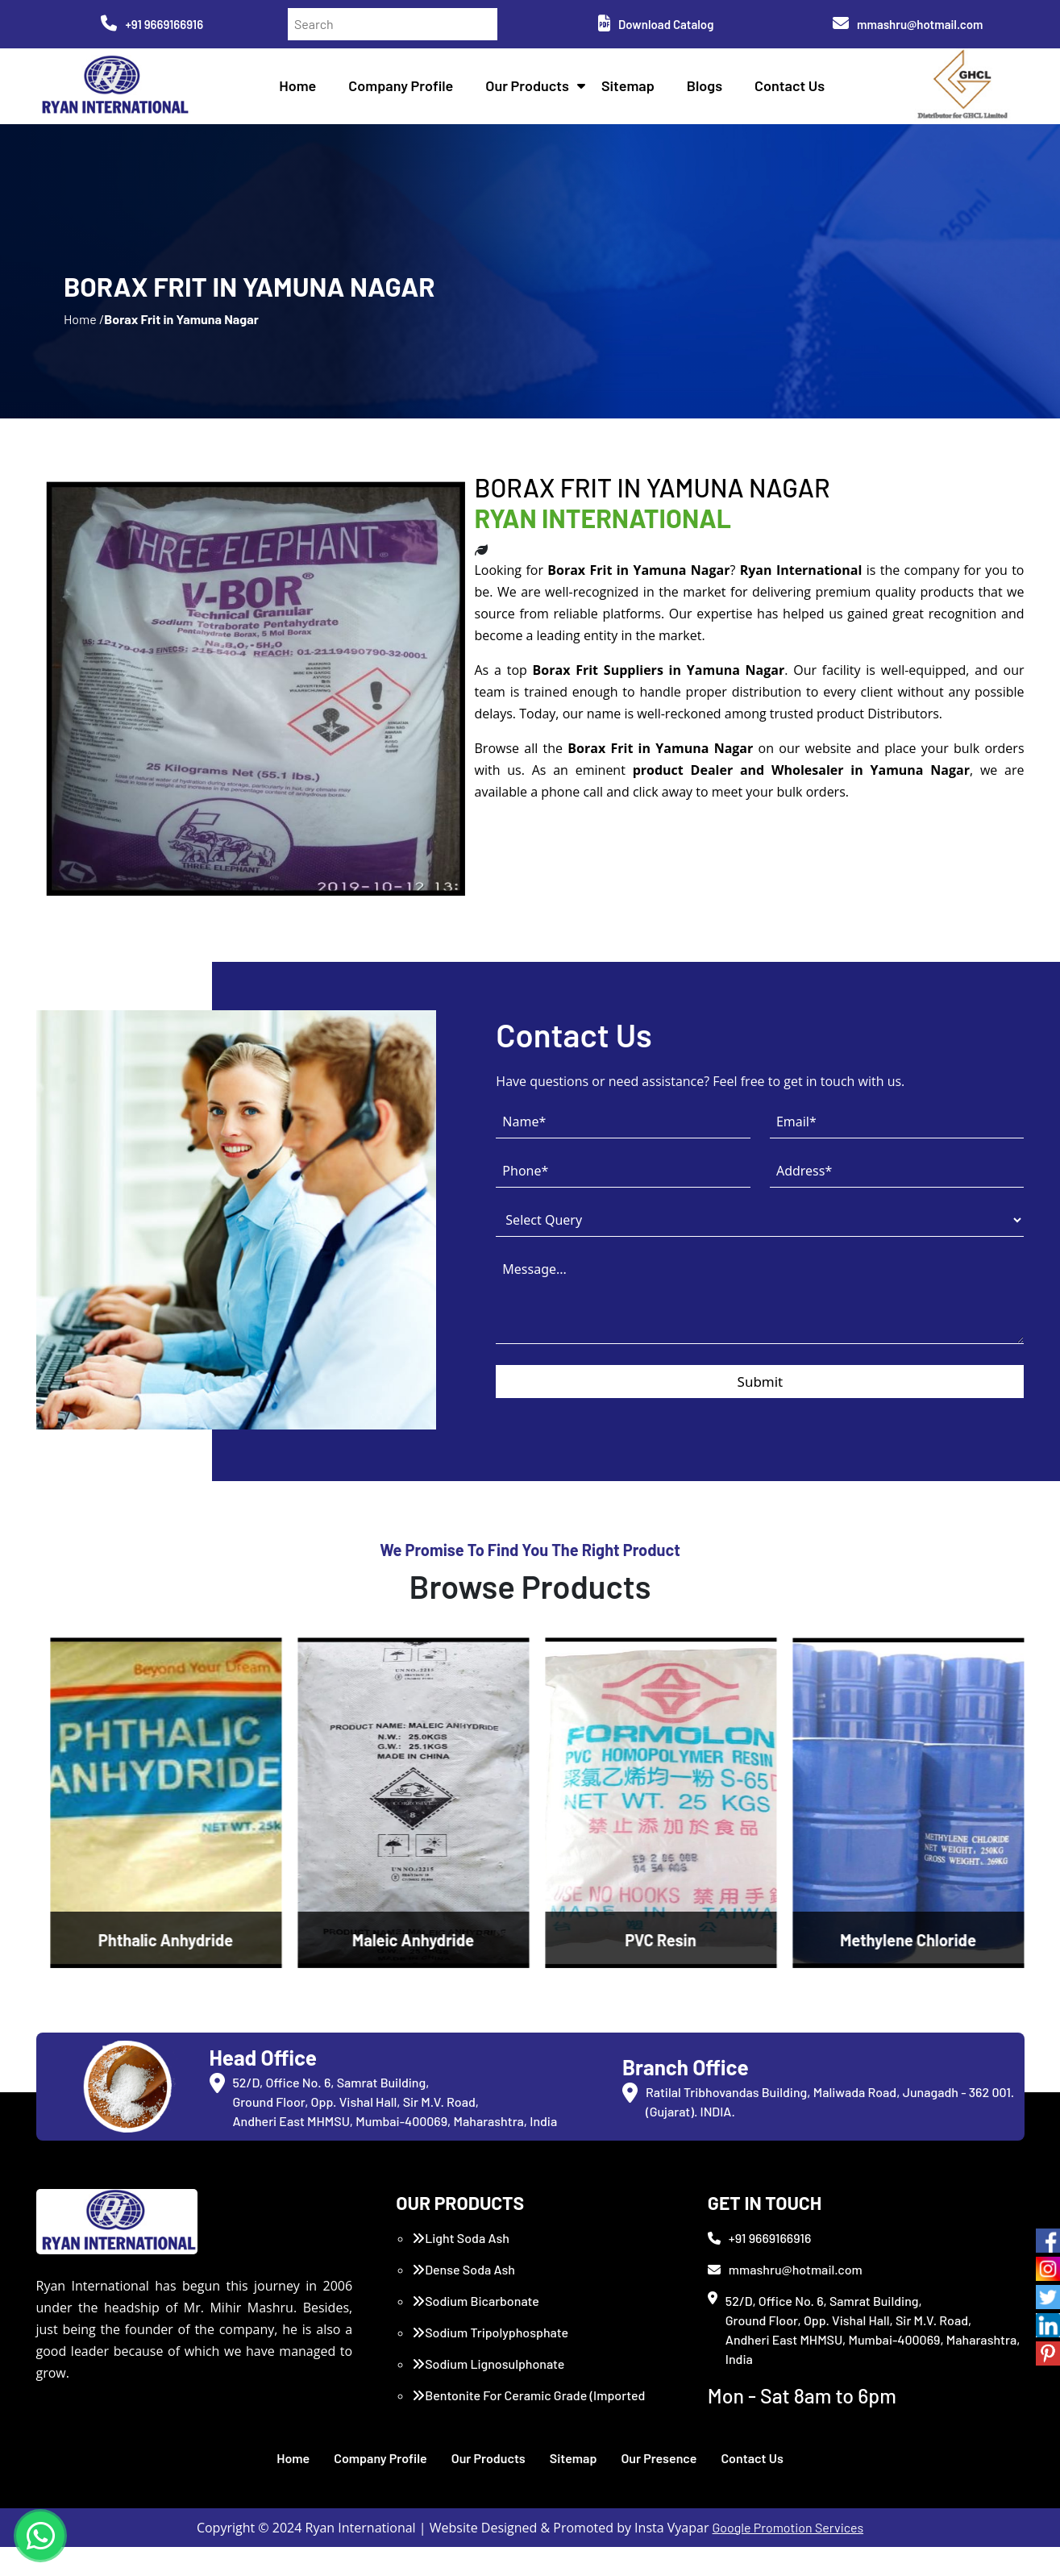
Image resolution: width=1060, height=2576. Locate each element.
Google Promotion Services (788, 2556)
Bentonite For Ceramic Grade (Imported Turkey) (528, 2433)
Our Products (531, 89)
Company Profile (404, 89)
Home (301, 89)
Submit (761, 1414)
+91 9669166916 (152, 24)
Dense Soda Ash (463, 2298)
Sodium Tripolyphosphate (490, 2361)
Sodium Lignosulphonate (488, 2392)
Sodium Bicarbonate (475, 2329)
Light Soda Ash (460, 2266)
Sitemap (631, 89)
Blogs (707, 89)
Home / (84, 338)
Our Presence (658, 2487)
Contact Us (793, 89)
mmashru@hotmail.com (908, 24)
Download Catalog (655, 24)
